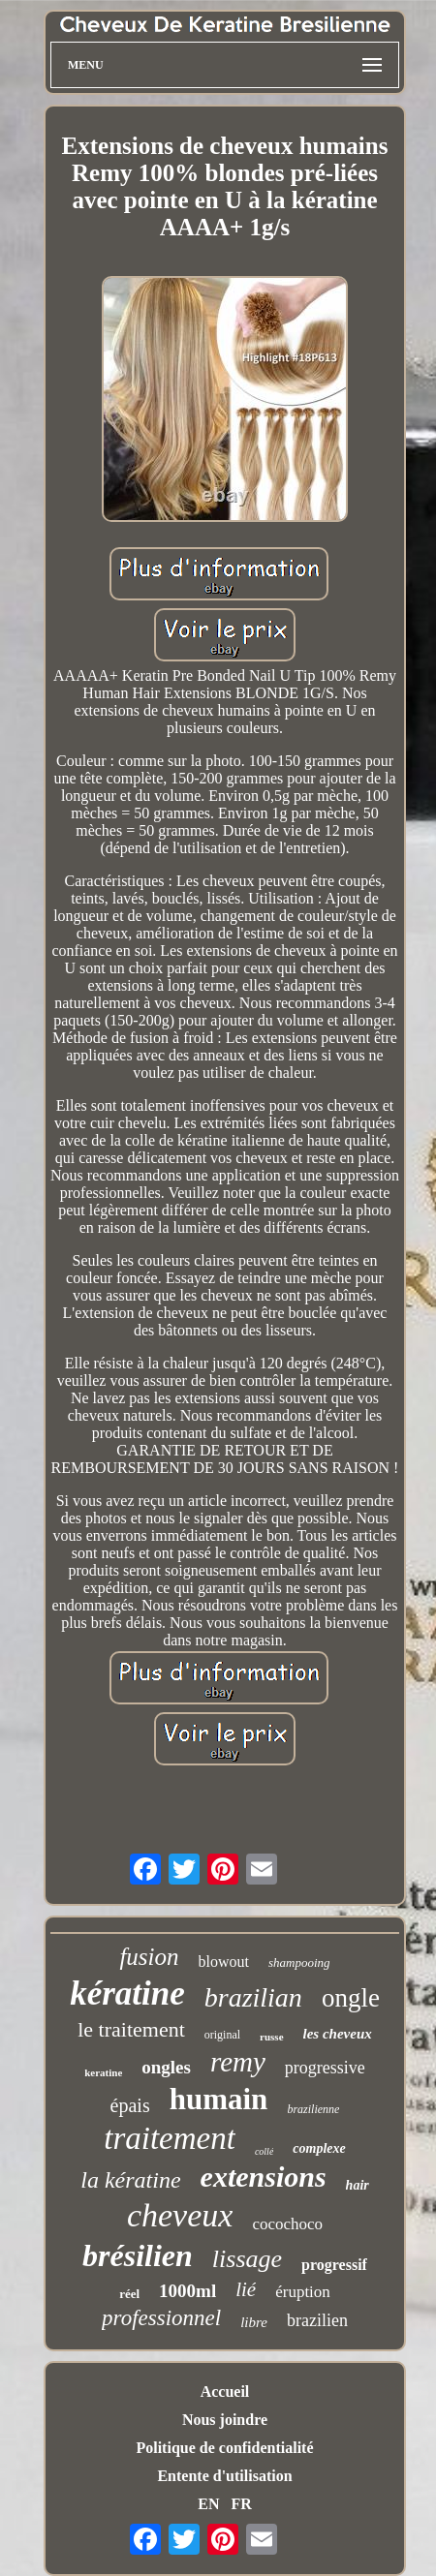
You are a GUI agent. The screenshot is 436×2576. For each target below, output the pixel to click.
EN (208, 2504)
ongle (351, 1997)
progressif (334, 2264)
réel (129, 2293)
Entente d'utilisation (224, 2476)
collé (264, 2151)
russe (271, 2036)
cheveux (180, 2215)
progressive (325, 2067)
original (222, 2034)
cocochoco (287, 2224)
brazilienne (313, 2109)
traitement (169, 2138)
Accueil (225, 2391)
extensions (264, 2177)
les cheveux (337, 2033)
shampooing (299, 1962)
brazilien (317, 2320)
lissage (247, 2259)
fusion (148, 1957)
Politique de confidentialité (224, 2447)
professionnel (161, 2318)
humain (219, 2099)
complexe (319, 2148)
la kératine (130, 2180)
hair (357, 2185)
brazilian (253, 1997)
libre (253, 2322)
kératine (127, 1993)
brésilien (137, 2255)
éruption (302, 2292)
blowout (224, 1961)
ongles (166, 2067)
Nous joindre (224, 2419)
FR (241, 2504)
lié (245, 2289)
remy (237, 2061)
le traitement (131, 2029)
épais (130, 2105)
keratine (103, 2072)
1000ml (187, 2291)
